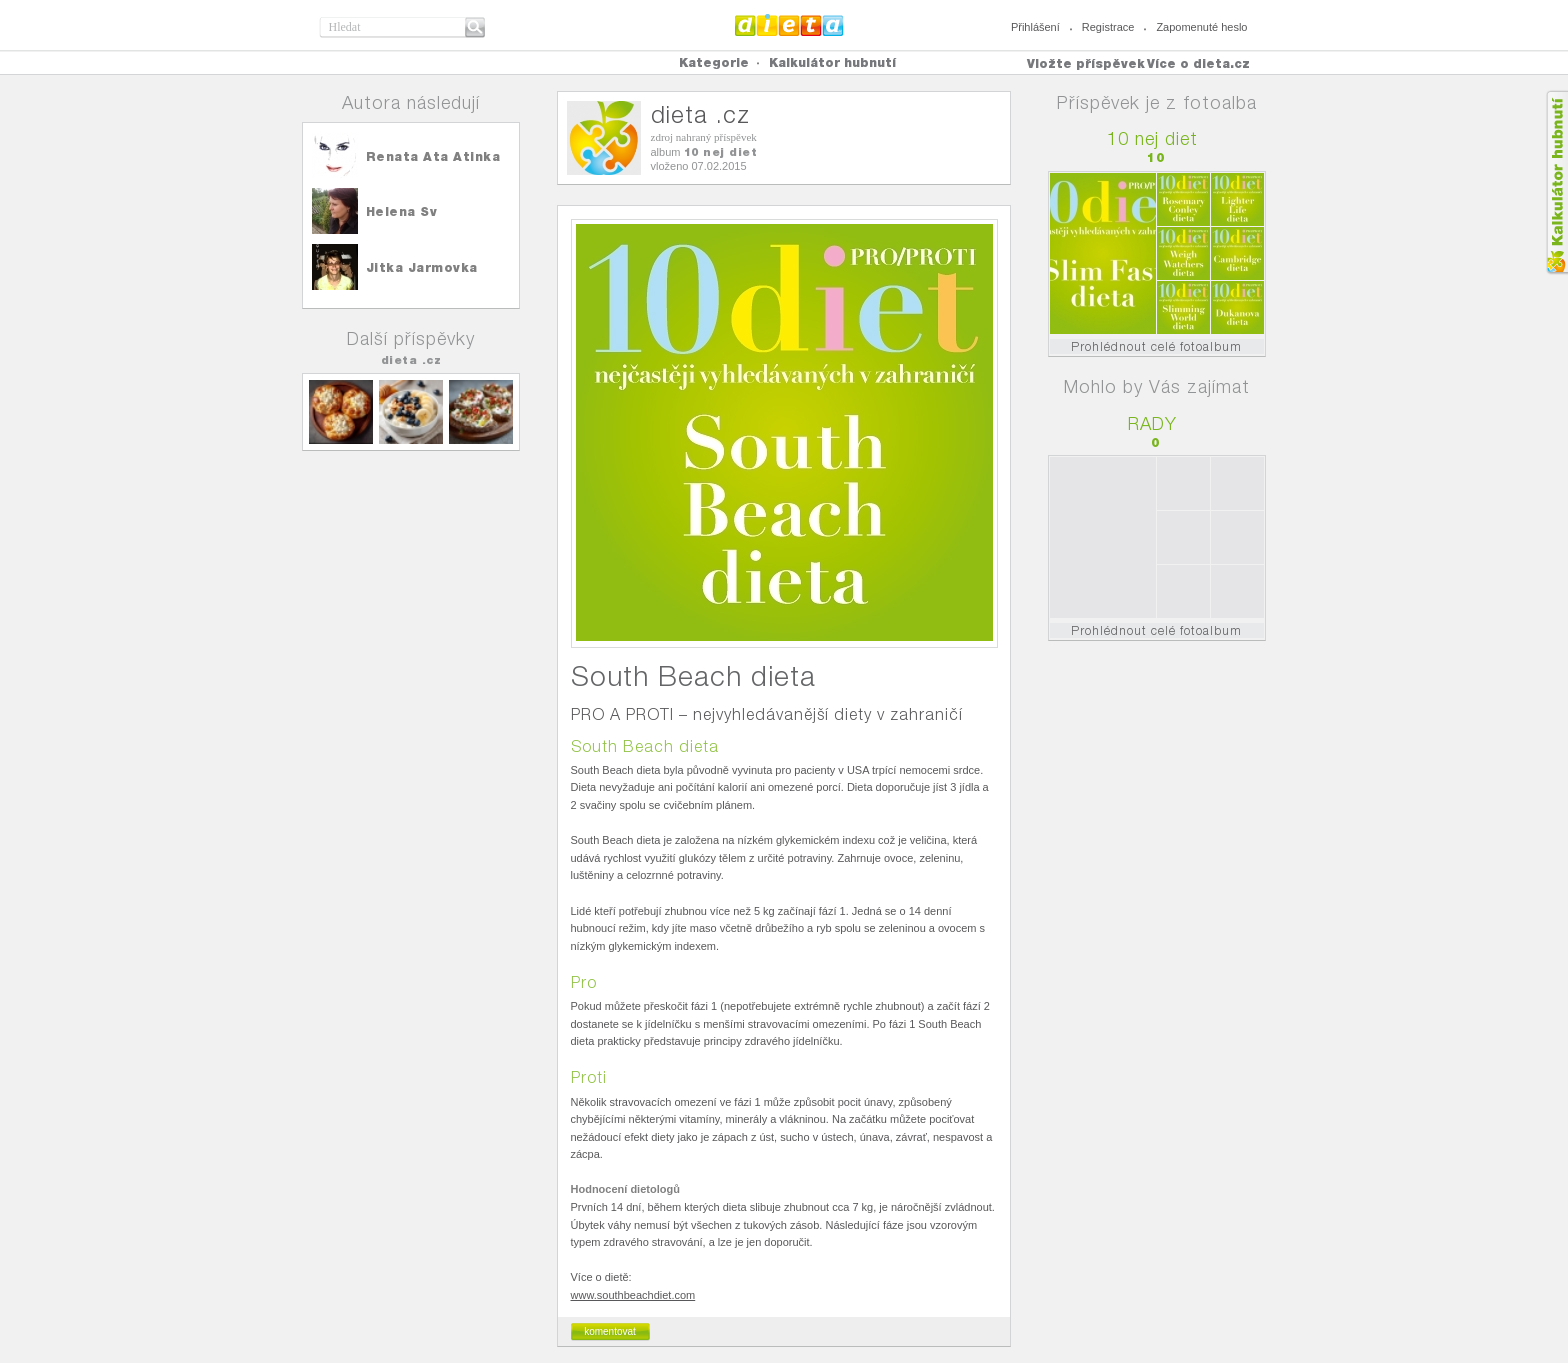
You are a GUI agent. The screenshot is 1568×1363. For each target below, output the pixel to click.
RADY (1152, 423)
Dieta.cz (789, 25)
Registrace (1108, 27)
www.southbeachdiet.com (633, 1295)
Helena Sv (402, 211)
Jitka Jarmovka (422, 267)
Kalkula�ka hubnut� (1556, 182)
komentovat (610, 1331)
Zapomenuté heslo (1201, 27)
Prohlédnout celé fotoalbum (1156, 346)
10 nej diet (721, 152)
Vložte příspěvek (1086, 63)
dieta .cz (411, 360)
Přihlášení (1035, 27)
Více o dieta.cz (1198, 63)
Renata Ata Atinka (433, 156)
